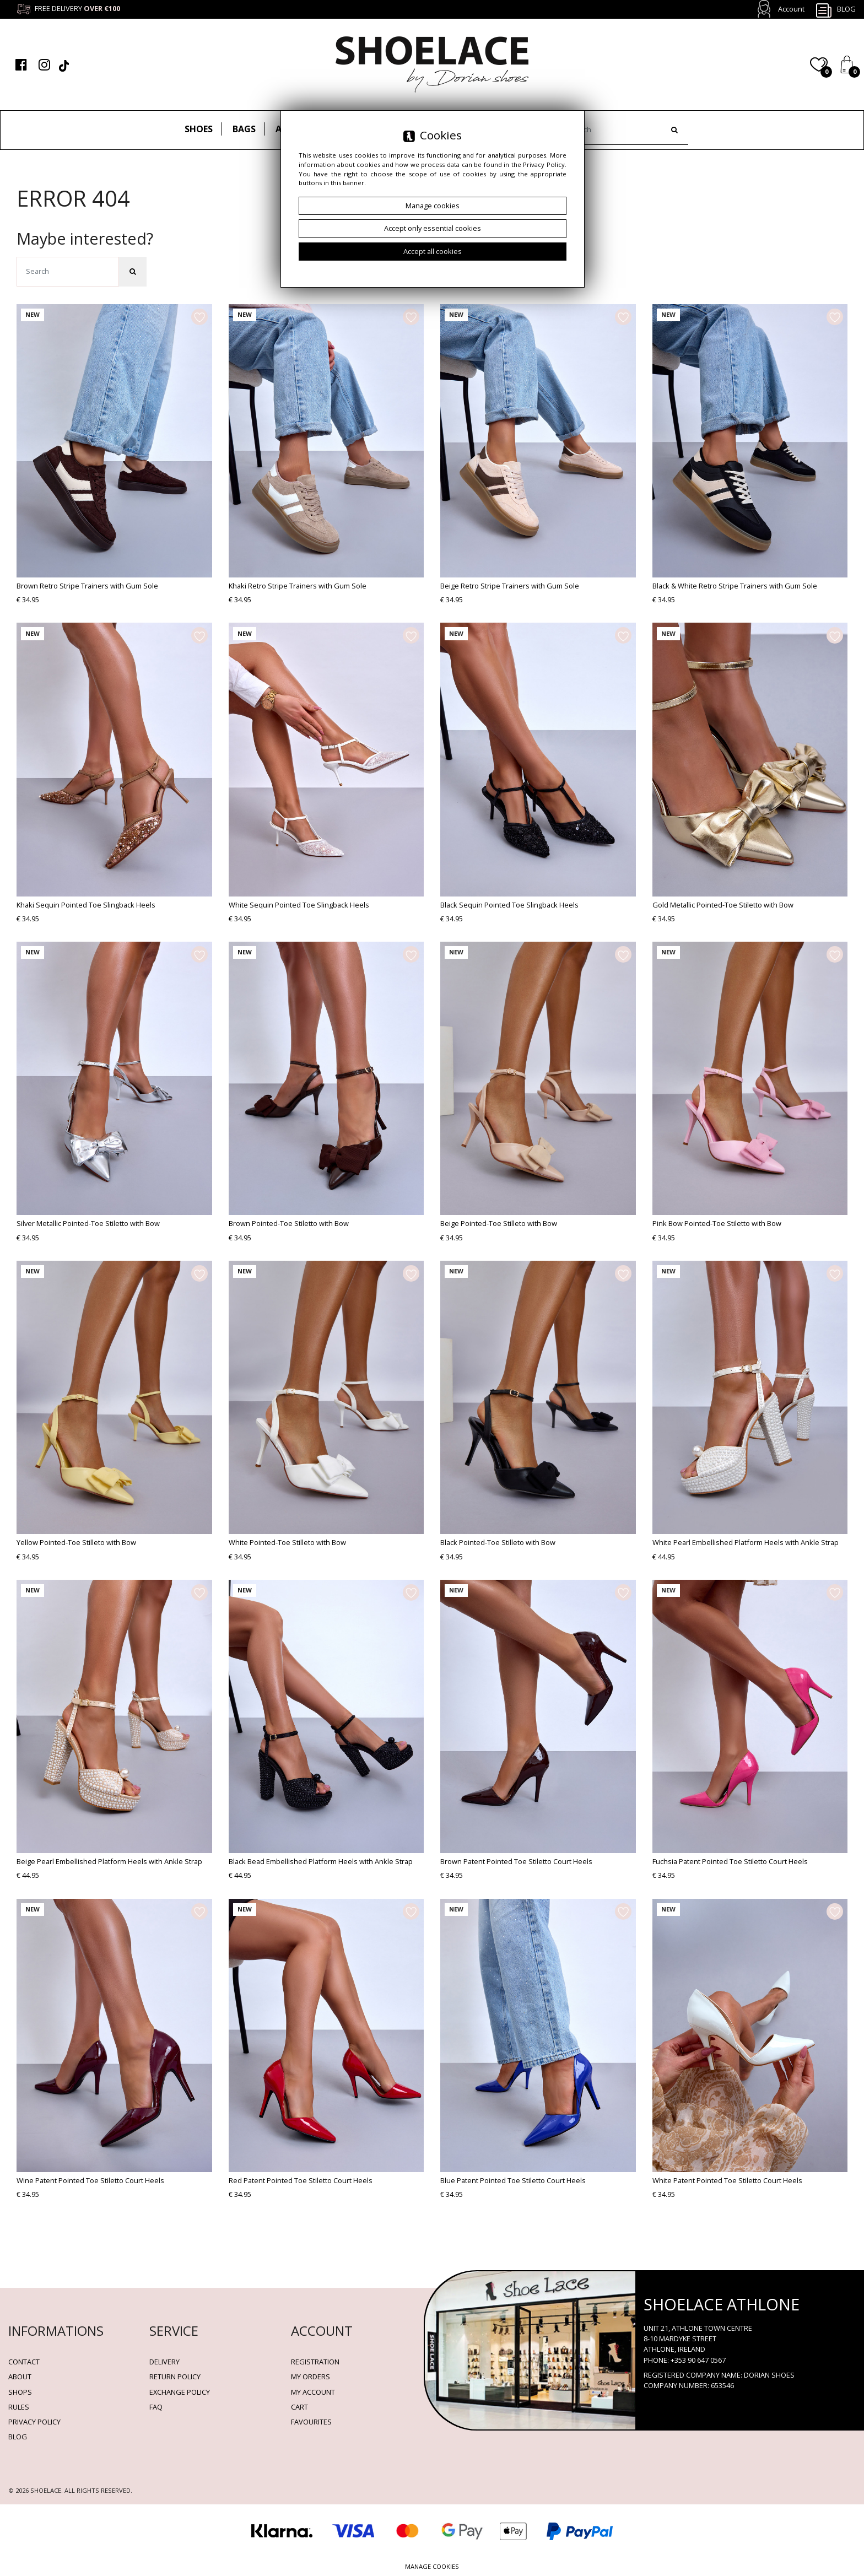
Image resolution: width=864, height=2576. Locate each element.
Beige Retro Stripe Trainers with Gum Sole (509, 586)
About (19, 2376)
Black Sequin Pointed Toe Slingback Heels (509, 905)
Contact (24, 2362)
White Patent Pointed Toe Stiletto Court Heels (727, 2180)
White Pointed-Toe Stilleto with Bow (287, 1542)
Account (791, 9)
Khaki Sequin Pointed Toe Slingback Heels (86, 905)
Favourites (311, 2422)
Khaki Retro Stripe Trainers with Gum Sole (297, 586)
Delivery (164, 2362)
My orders (310, 2376)
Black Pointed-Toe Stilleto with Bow (497, 1542)
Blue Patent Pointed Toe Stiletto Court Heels (513, 2180)
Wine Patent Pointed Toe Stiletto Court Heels (90, 2180)
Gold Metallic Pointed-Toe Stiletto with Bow (722, 905)
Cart (299, 2407)
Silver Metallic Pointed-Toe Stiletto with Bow (88, 1223)
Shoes (199, 129)
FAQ (156, 2407)
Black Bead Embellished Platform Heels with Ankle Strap (321, 1861)
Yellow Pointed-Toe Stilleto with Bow (76, 1542)
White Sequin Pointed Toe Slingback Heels (299, 905)
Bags (244, 129)
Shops (20, 2392)
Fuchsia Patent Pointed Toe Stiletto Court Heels (730, 1861)
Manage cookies (432, 2566)
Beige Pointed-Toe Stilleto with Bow (498, 1223)
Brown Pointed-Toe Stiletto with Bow (289, 1223)
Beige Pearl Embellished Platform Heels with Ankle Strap (109, 1861)
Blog (835, 10)
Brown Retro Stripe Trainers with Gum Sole (87, 586)
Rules (18, 2407)
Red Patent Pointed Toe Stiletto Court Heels (300, 2180)
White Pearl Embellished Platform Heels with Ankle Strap (745, 1542)
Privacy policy (34, 2422)
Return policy (175, 2376)
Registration (315, 2362)
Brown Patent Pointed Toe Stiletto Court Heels (516, 1861)
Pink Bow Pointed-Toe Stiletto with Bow (716, 1223)
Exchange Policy (179, 2392)
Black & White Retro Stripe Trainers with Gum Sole (734, 586)
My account (313, 2392)
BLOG (17, 2437)
